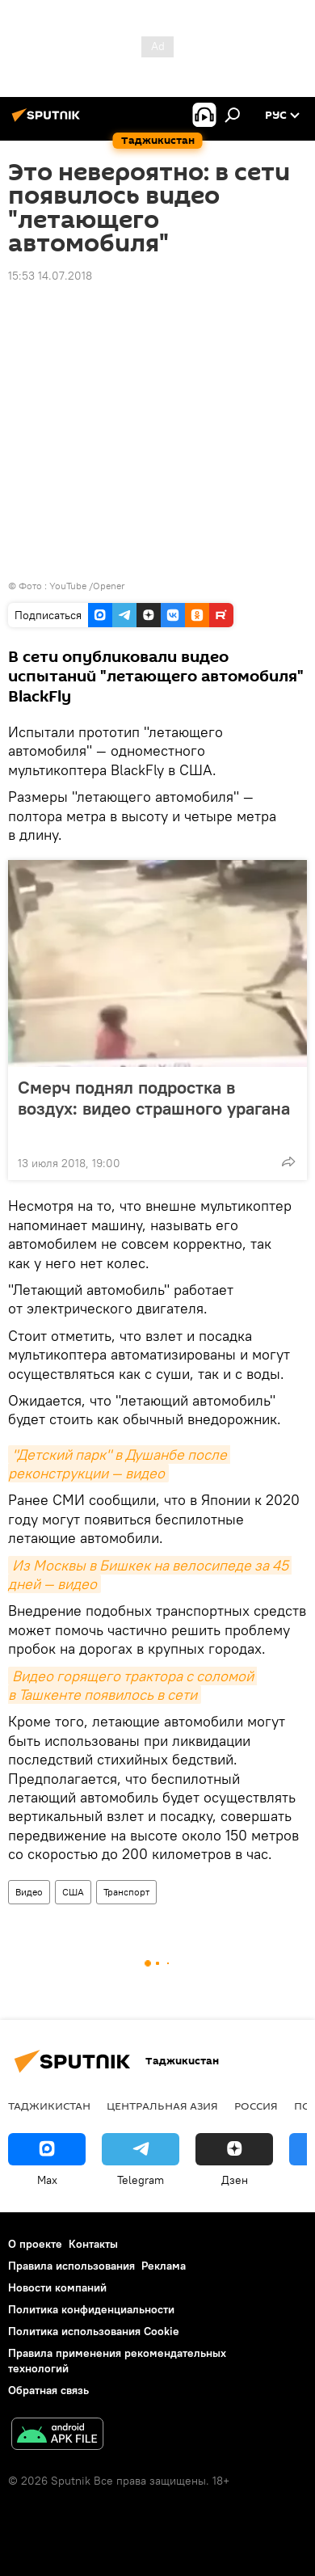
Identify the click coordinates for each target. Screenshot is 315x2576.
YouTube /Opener (87, 586)
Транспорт (126, 1892)
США (73, 1892)
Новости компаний (57, 2287)
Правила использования (71, 2265)
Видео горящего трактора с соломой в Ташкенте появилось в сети (132, 1685)
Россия (256, 2105)
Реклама (163, 2265)
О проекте (35, 2244)
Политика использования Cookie (93, 2331)
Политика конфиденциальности (91, 2309)
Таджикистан (49, 2105)
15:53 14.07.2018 (50, 275)
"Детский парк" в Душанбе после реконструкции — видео (119, 1463)
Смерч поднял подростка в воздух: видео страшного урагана (154, 1108)
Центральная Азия (162, 2105)
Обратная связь (48, 2390)
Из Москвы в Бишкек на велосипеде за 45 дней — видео (150, 1574)
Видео (29, 1892)
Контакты (93, 2244)
